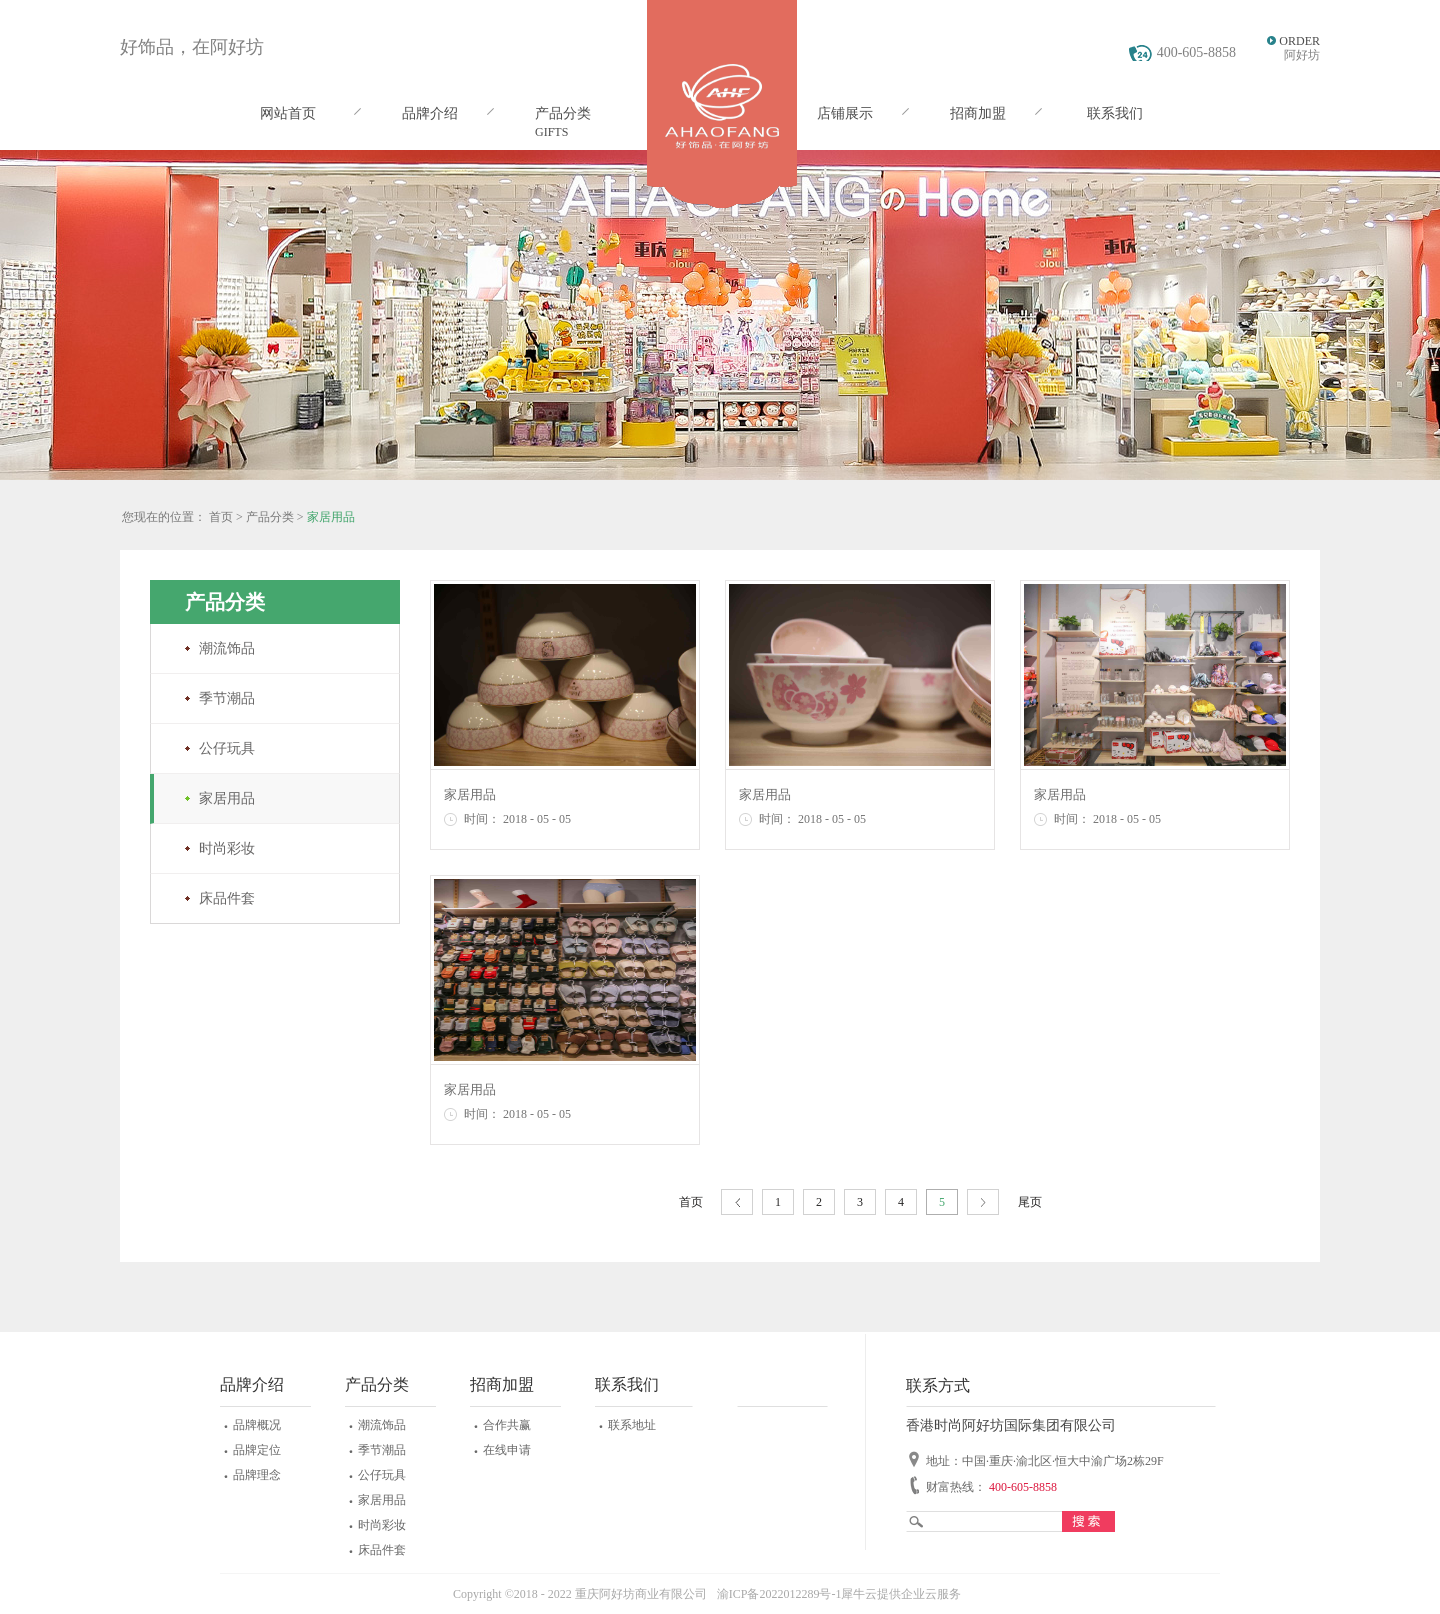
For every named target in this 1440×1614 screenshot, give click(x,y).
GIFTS (551, 132)
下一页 (983, 1202)
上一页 (737, 1202)
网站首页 (288, 113)
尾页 (1030, 1202)
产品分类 (270, 517)
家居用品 (331, 517)
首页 (691, 1202)
